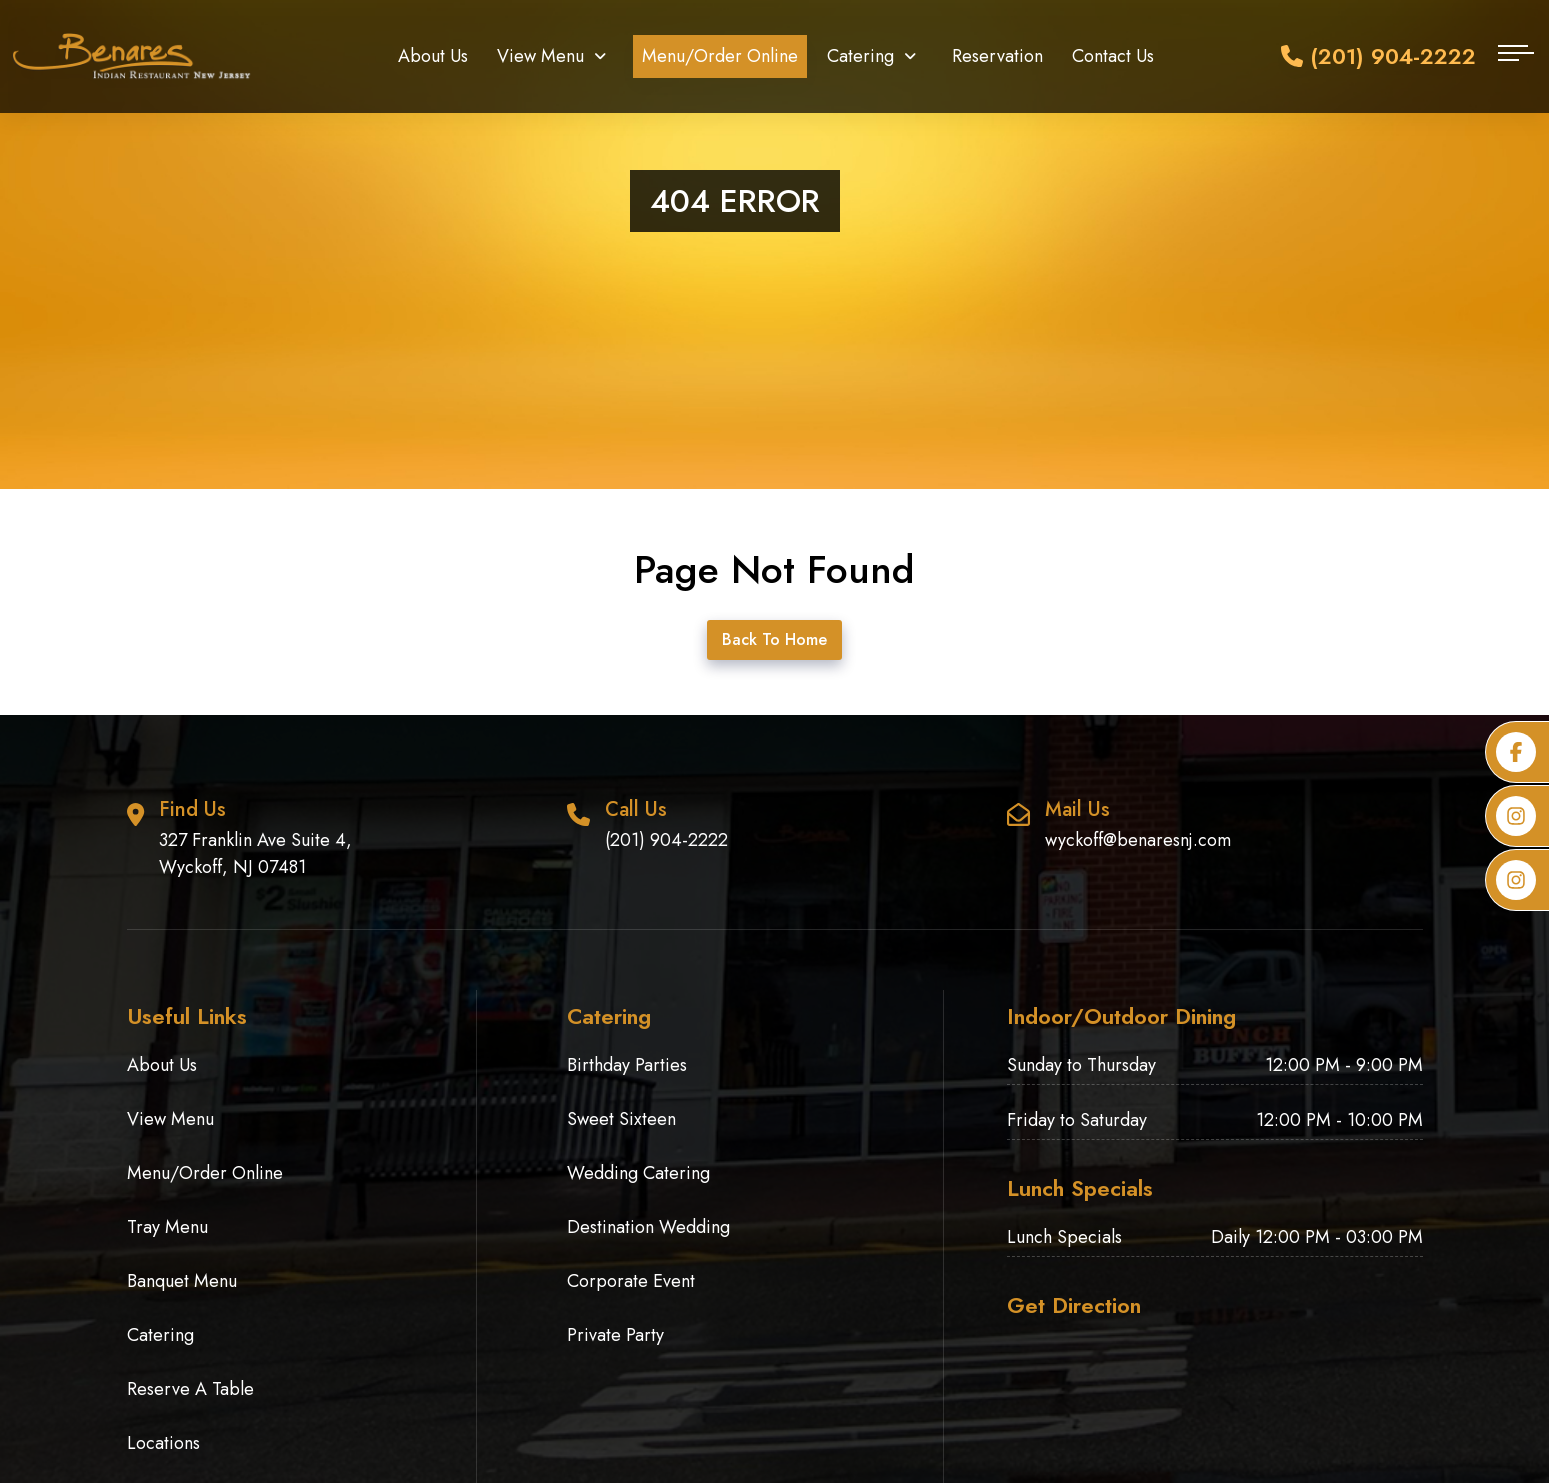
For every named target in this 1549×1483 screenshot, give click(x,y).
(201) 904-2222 (1378, 56)
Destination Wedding (648, 1227)
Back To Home (774, 639)
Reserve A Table (190, 1389)
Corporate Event (631, 1281)
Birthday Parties (627, 1065)
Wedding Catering (638, 1173)
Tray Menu (167, 1227)
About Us (433, 56)
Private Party (615, 1335)
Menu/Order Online (720, 56)
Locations (163, 1443)
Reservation (997, 56)
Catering (860, 56)
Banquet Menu (182, 1281)
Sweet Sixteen (621, 1119)
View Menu (540, 56)
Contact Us (1113, 56)
